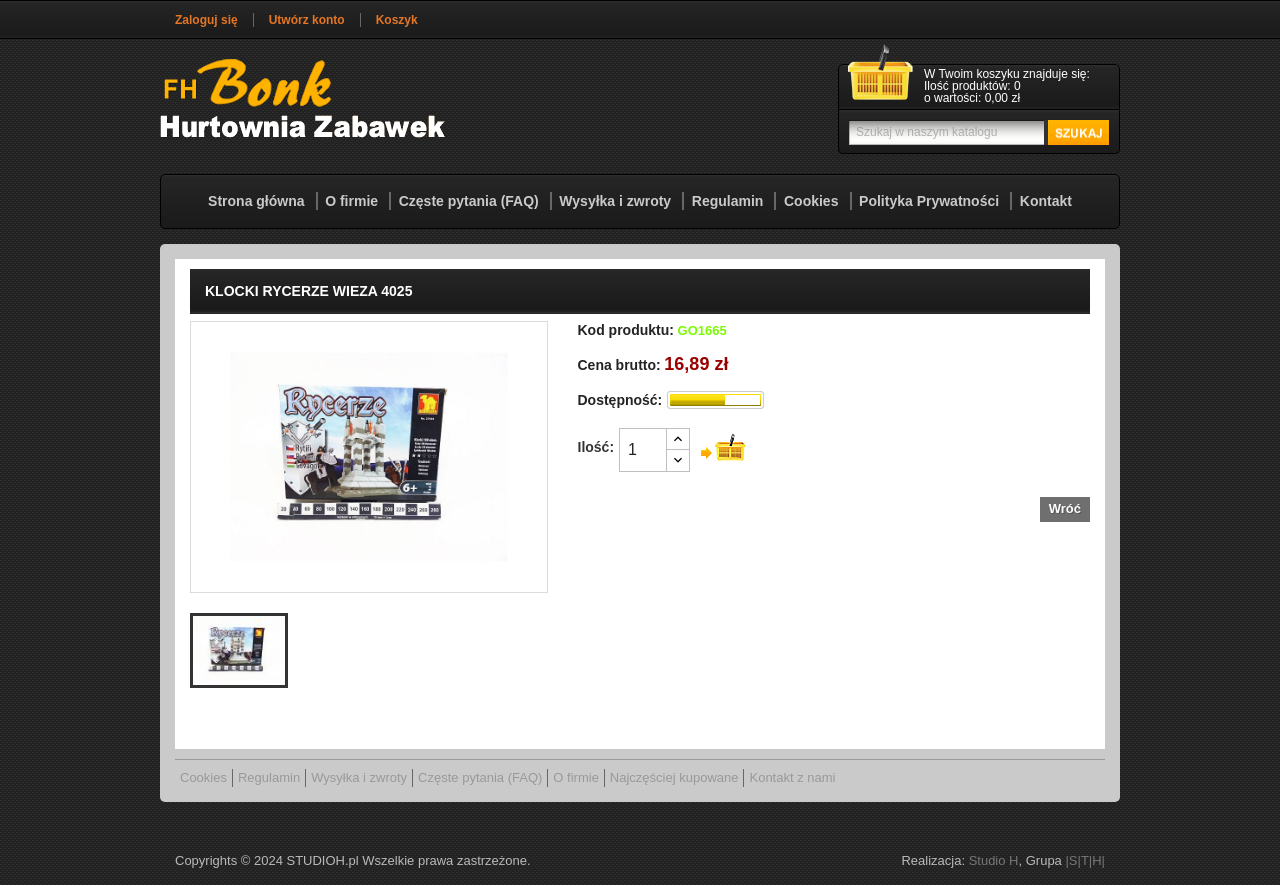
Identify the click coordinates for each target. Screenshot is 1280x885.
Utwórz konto (307, 20)
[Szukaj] (976, 132)
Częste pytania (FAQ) (469, 201)
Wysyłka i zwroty (615, 201)
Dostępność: (620, 400)
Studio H (994, 860)
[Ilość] (643, 450)
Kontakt (1046, 201)
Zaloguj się (206, 20)
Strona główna (256, 201)
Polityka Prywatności (929, 201)
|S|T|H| (1085, 860)
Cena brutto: (619, 365)
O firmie (351, 201)
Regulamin (728, 201)
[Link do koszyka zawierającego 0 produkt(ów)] (979, 87)
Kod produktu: (626, 330)
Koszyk (397, 20)
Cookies (811, 201)
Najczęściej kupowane (674, 777)
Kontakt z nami (792, 777)
